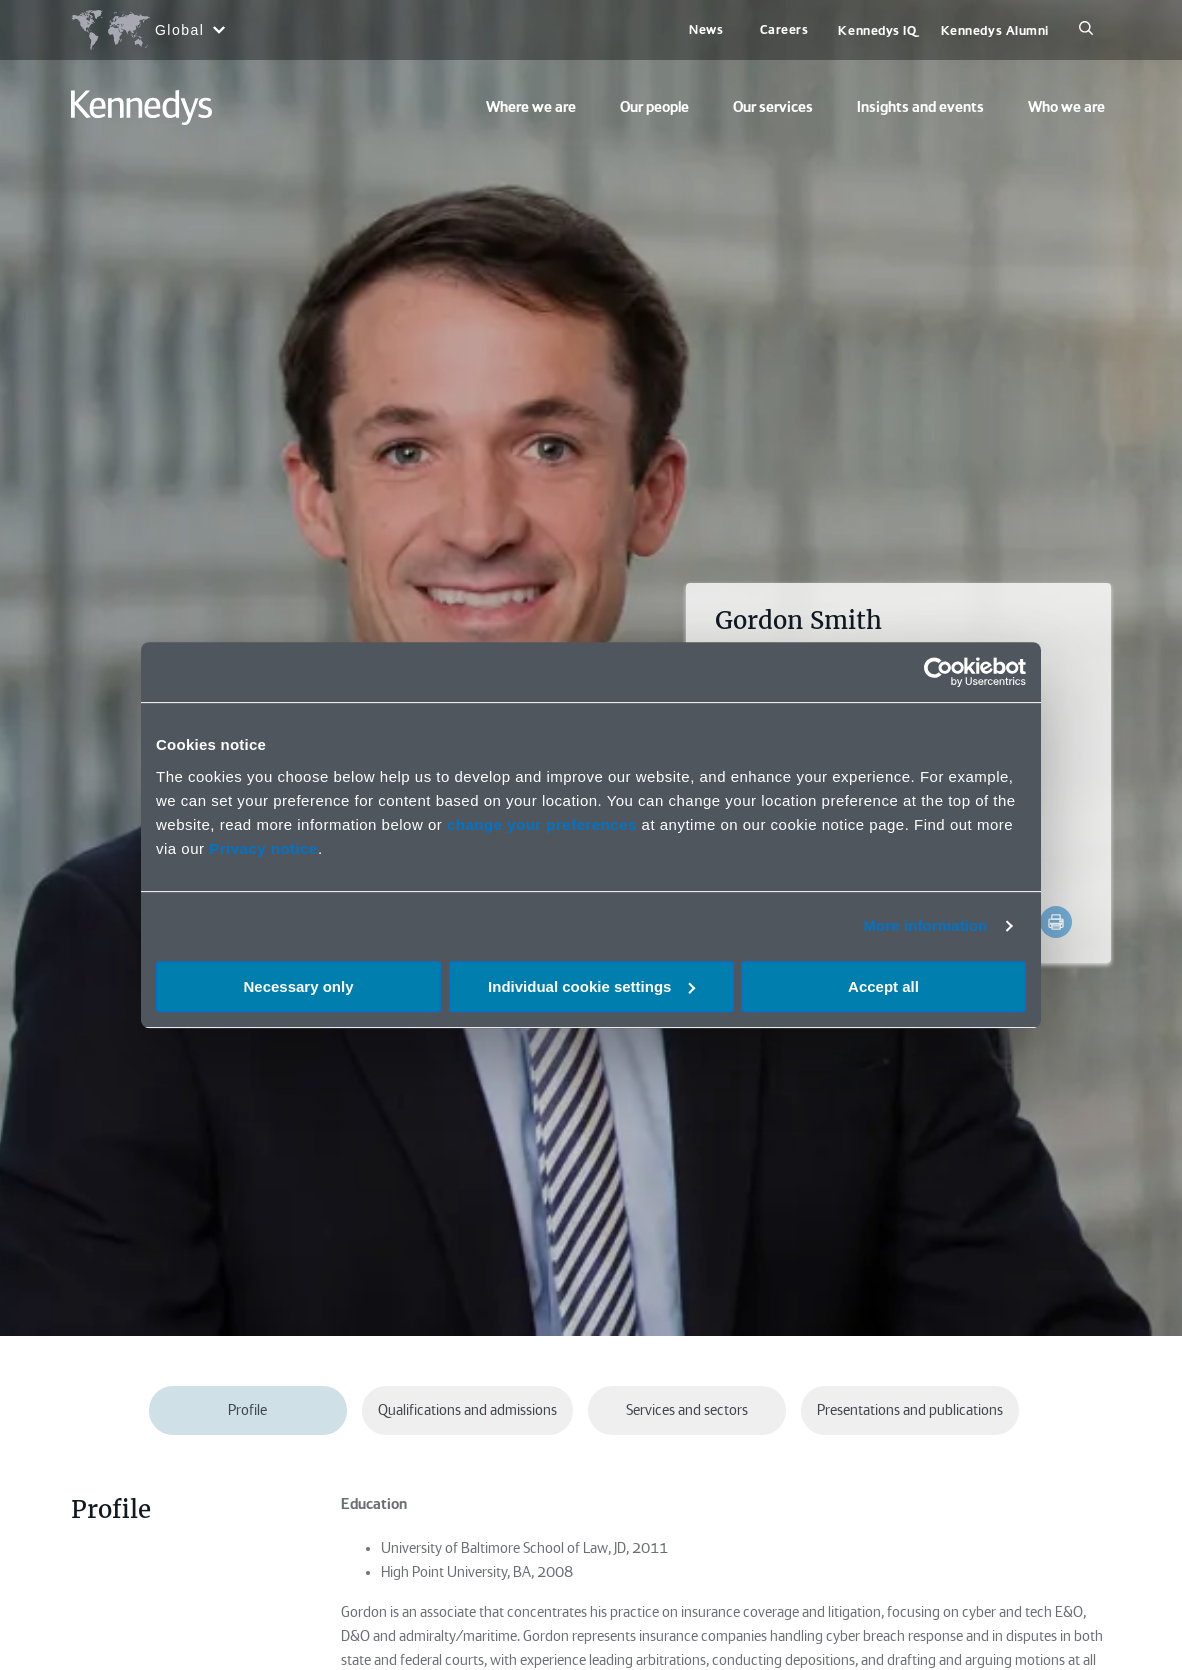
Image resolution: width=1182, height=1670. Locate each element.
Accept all (883, 986)
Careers (784, 29)
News (706, 29)
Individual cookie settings (591, 986)
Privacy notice (263, 848)
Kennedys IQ (877, 30)
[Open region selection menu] (147, 30)
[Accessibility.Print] (1056, 922)
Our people (654, 107)
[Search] (1086, 30)
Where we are (531, 107)
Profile (247, 1410)
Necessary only (298, 986)
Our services (773, 107)
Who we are (1066, 107)
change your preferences (542, 824)
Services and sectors (687, 1410)
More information (925, 925)
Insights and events (920, 107)
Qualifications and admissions (467, 1410)
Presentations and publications (910, 1410)
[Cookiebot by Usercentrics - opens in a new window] (938, 672)
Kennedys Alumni (995, 30)
